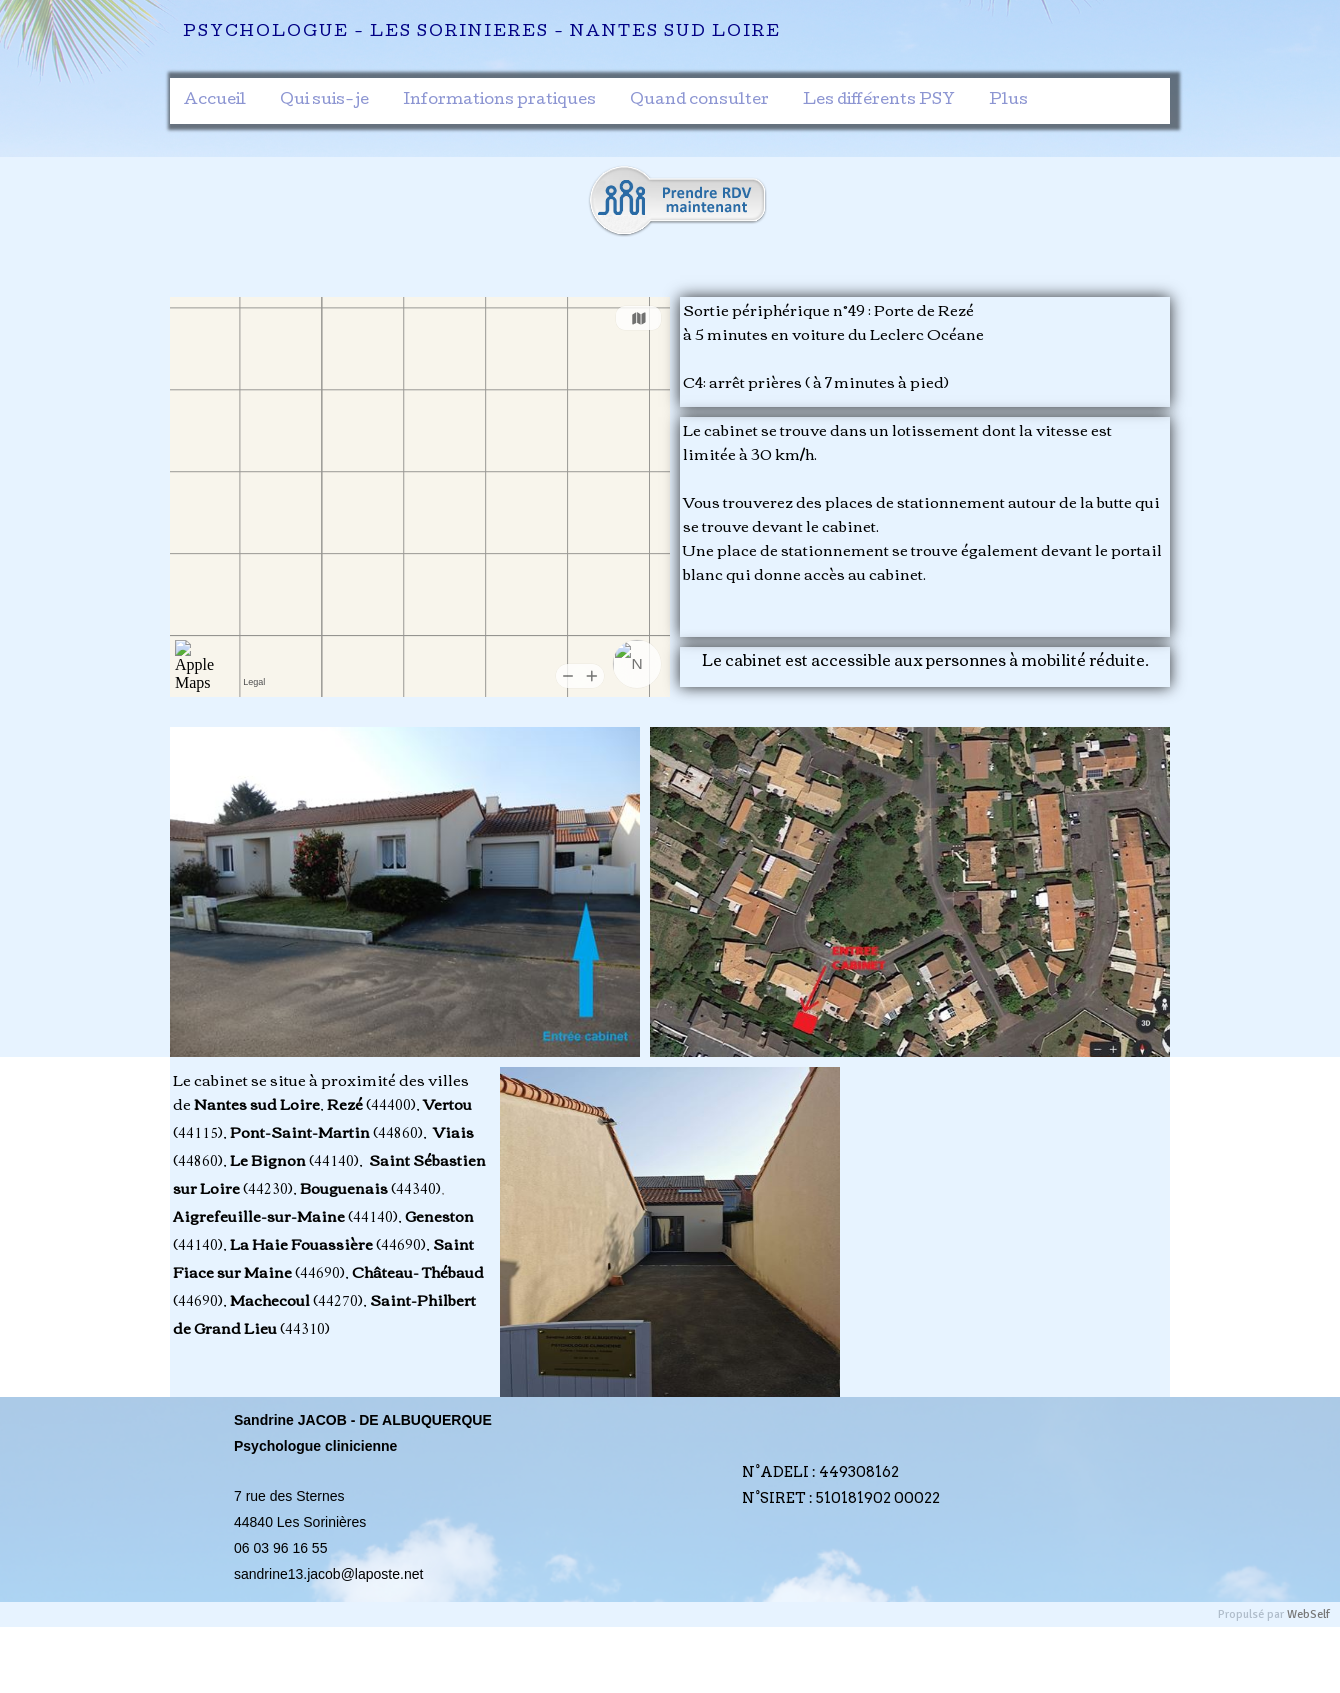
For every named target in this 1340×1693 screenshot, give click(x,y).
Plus (1008, 101)
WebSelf (1308, 1614)
